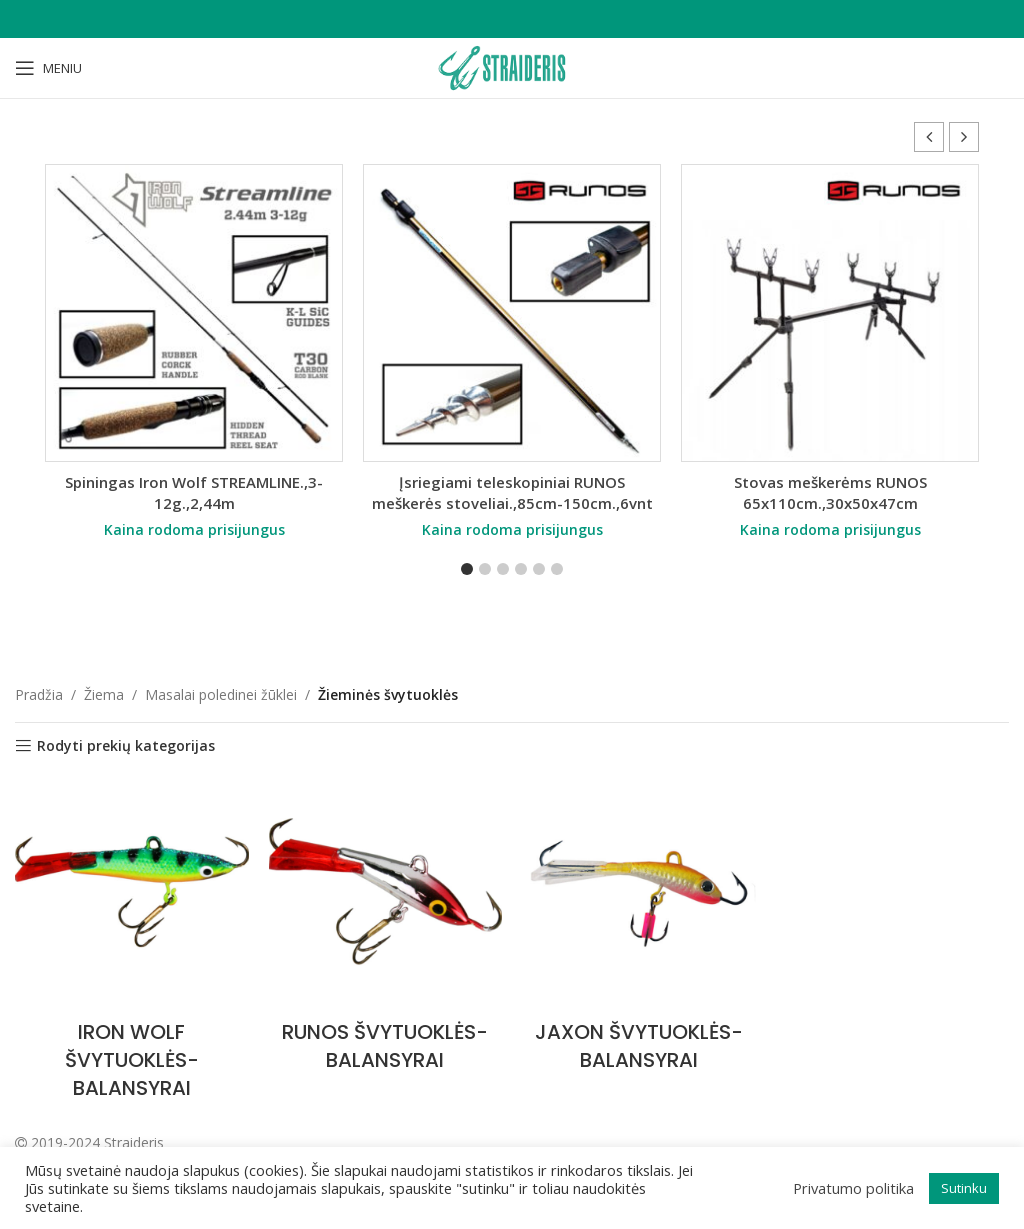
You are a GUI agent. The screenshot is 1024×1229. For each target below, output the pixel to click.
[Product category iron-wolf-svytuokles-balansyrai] (132, 944)
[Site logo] (512, 66)
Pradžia (39, 694)
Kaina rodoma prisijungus (194, 529)
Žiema (104, 694)
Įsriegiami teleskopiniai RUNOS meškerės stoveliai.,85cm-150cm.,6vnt (512, 492)
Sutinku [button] (964, 1188)
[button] (964, 137)
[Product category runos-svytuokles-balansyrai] (386, 930)
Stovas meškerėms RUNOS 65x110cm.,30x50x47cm (830, 492)
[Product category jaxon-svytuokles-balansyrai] (639, 930)
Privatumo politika (853, 1188)
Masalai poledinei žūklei (221, 694)
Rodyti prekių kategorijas (126, 746)
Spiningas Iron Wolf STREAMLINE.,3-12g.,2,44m (194, 492)
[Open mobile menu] (48, 68)
